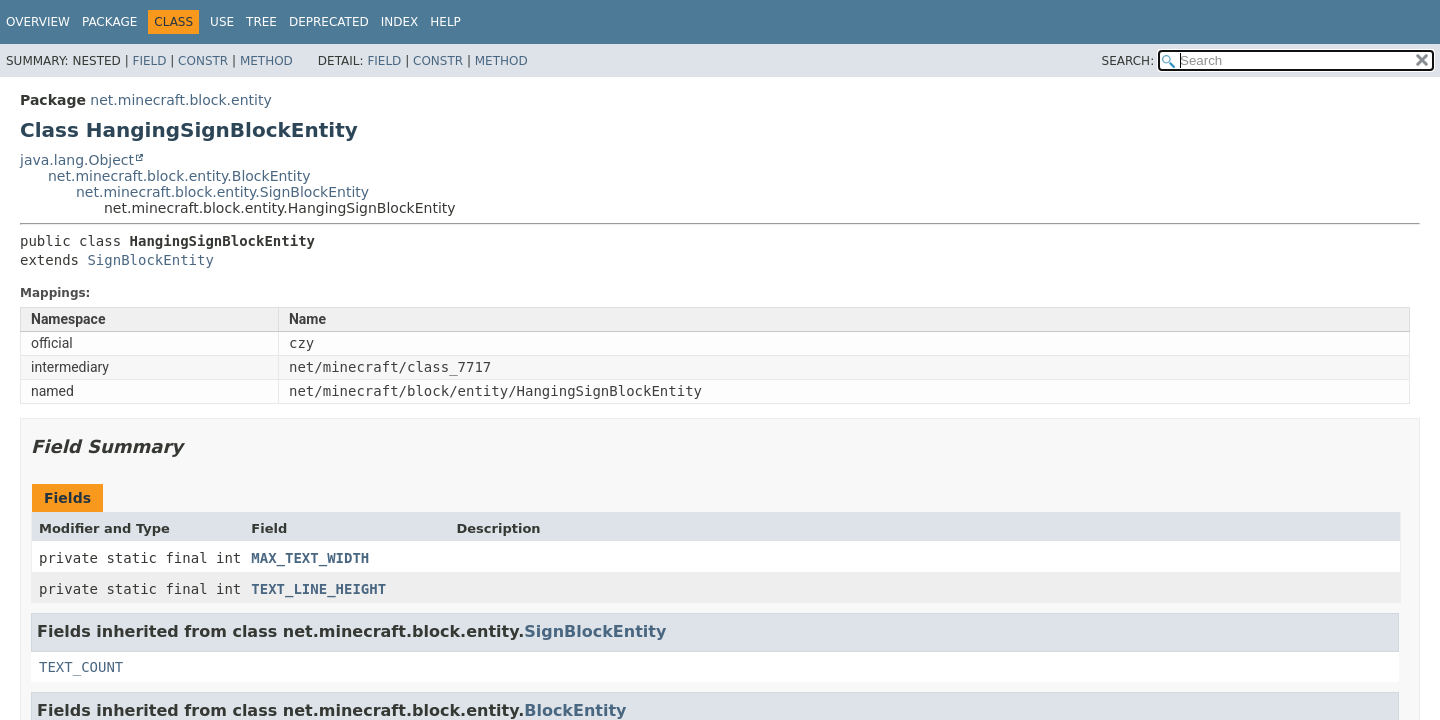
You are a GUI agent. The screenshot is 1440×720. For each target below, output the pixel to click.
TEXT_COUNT (81, 667)
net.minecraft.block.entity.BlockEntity (179, 176)
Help (445, 22)
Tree (261, 22)
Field (149, 61)
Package (109, 22)
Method (266, 61)
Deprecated (329, 22)
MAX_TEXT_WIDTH (310, 558)
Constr (203, 61)
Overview (38, 22)
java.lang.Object (77, 160)
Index (400, 22)
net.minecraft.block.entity (180, 100)
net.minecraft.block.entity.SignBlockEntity (222, 192)
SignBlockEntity (150, 260)
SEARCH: (1128, 61)
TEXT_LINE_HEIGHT (318, 589)
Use (222, 22)
